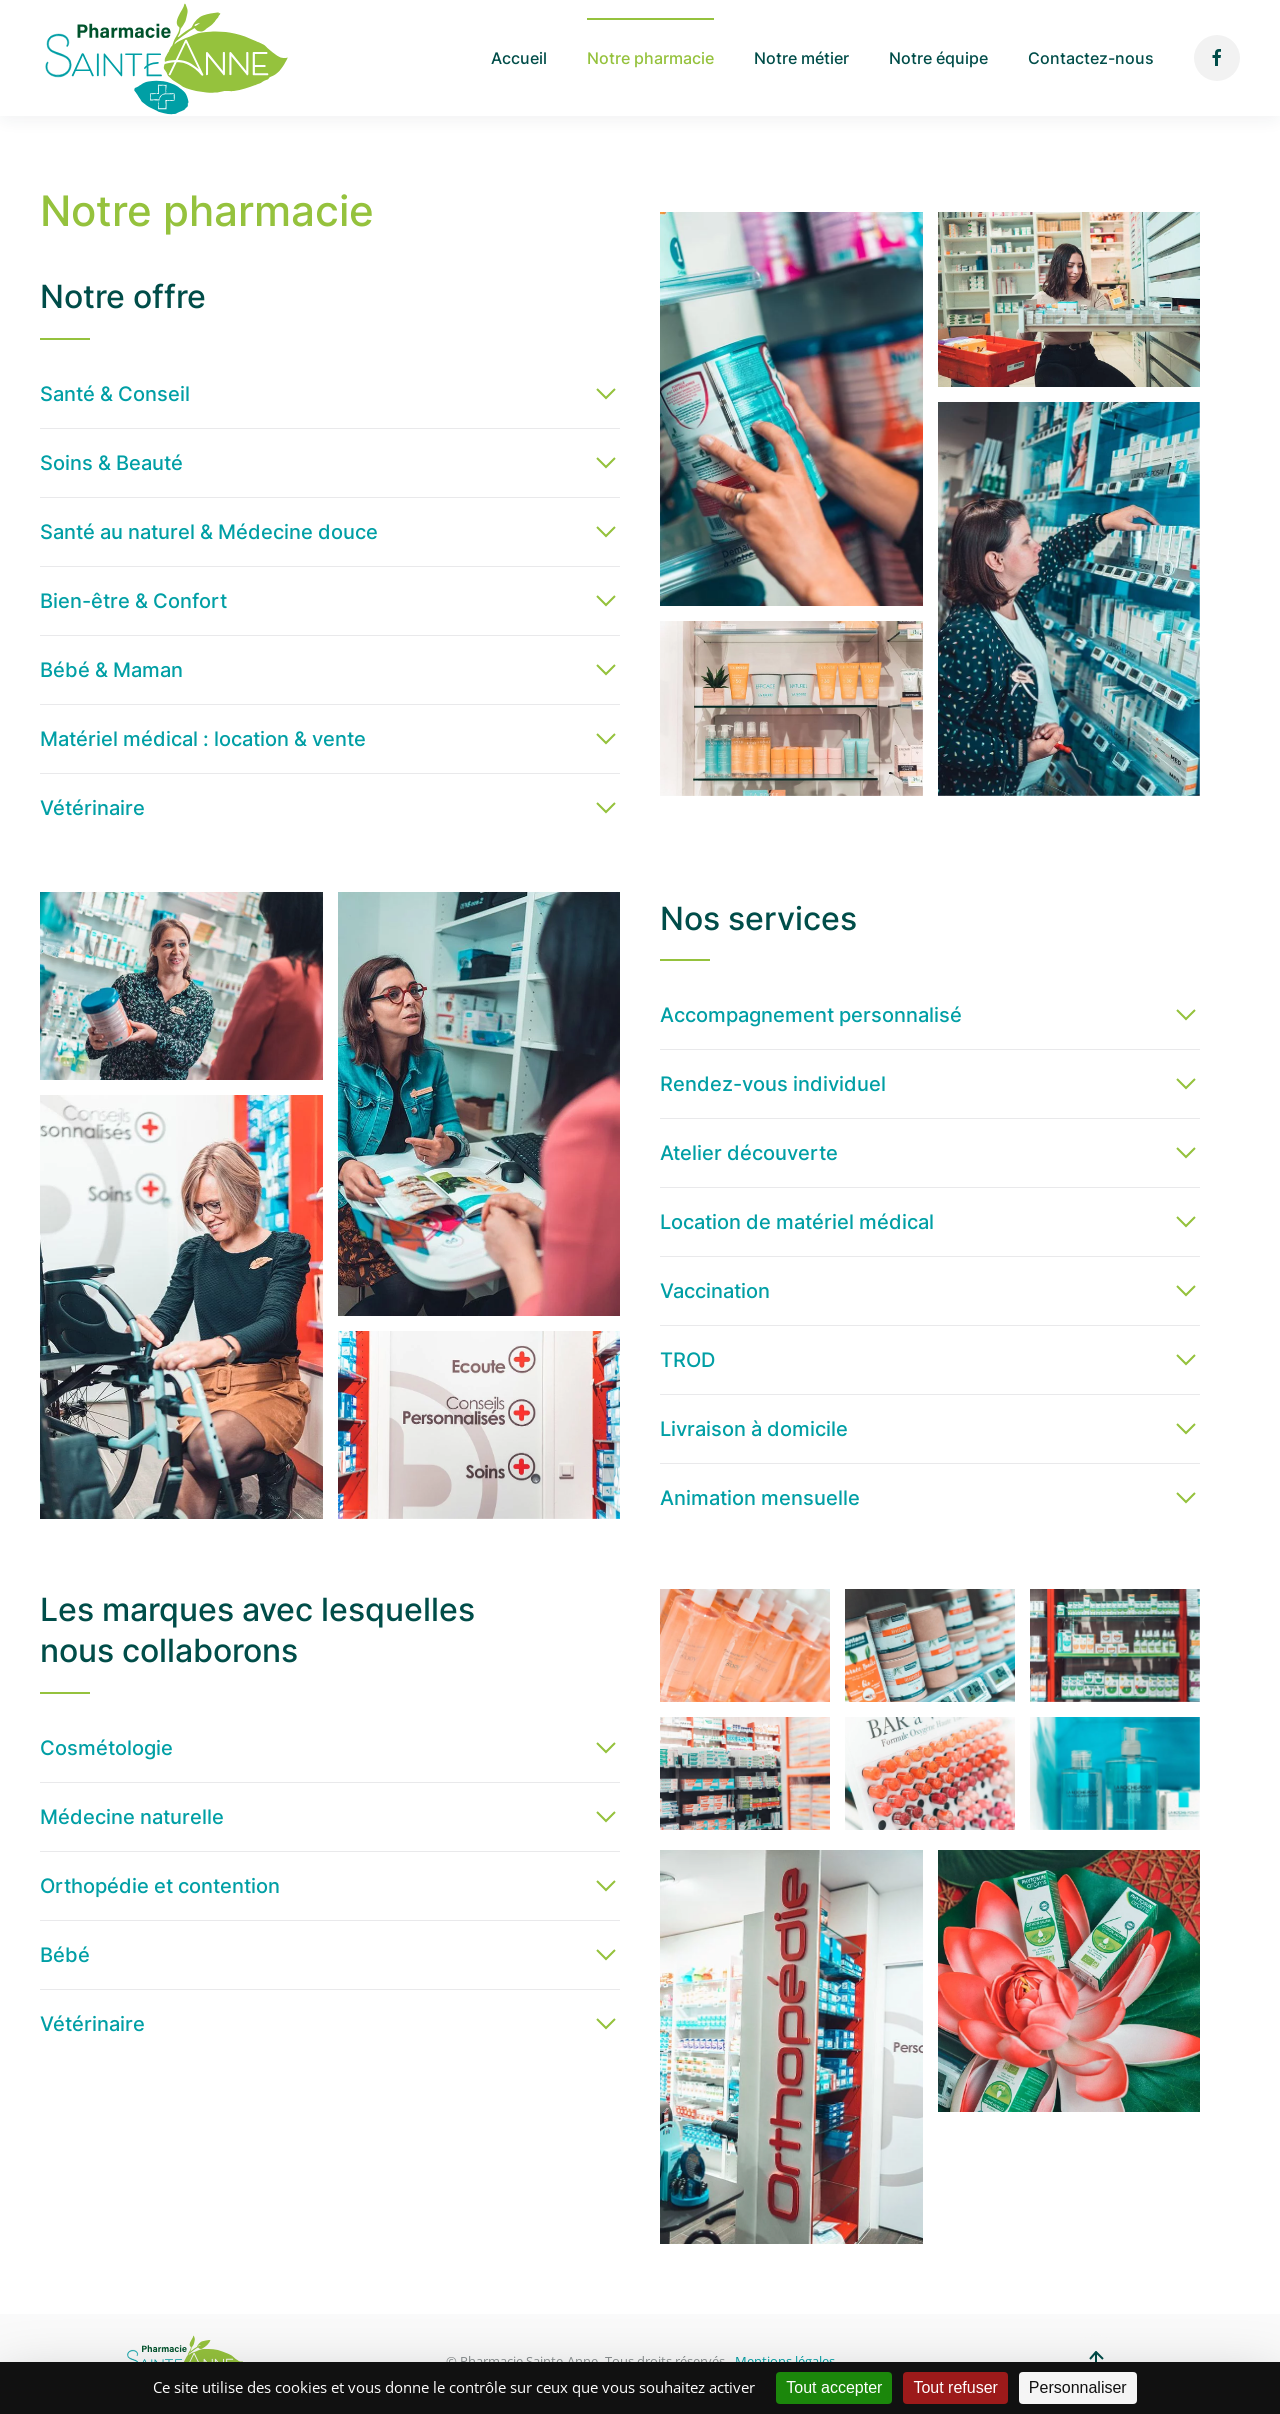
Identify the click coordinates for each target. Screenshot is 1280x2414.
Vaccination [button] (715, 1291)
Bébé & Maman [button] (111, 670)
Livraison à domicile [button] (754, 1429)
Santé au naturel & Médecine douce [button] (209, 532)
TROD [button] (687, 1360)
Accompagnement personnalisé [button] (811, 1015)
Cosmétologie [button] (106, 1748)
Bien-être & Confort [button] (133, 601)
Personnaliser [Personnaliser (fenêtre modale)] (1078, 2387)
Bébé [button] (65, 1955)
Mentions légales (785, 2361)
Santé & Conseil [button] (115, 394)
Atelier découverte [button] (749, 1153)
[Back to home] (165, 58)
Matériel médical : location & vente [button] (203, 739)
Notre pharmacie (650, 58)
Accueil (519, 58)
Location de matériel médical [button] (797, 1222)
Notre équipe (938, 58)
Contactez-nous (1091, 58)
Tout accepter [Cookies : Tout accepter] (834, 2387)
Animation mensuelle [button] (760, 1498)
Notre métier (801, 58)
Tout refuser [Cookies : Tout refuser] (955, 2387)
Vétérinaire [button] (92, 808)
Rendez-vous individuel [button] (773, 1084)
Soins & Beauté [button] (111, 463)
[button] (791, 409)
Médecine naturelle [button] (132, 1817)
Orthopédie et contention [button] (160, 1886)
